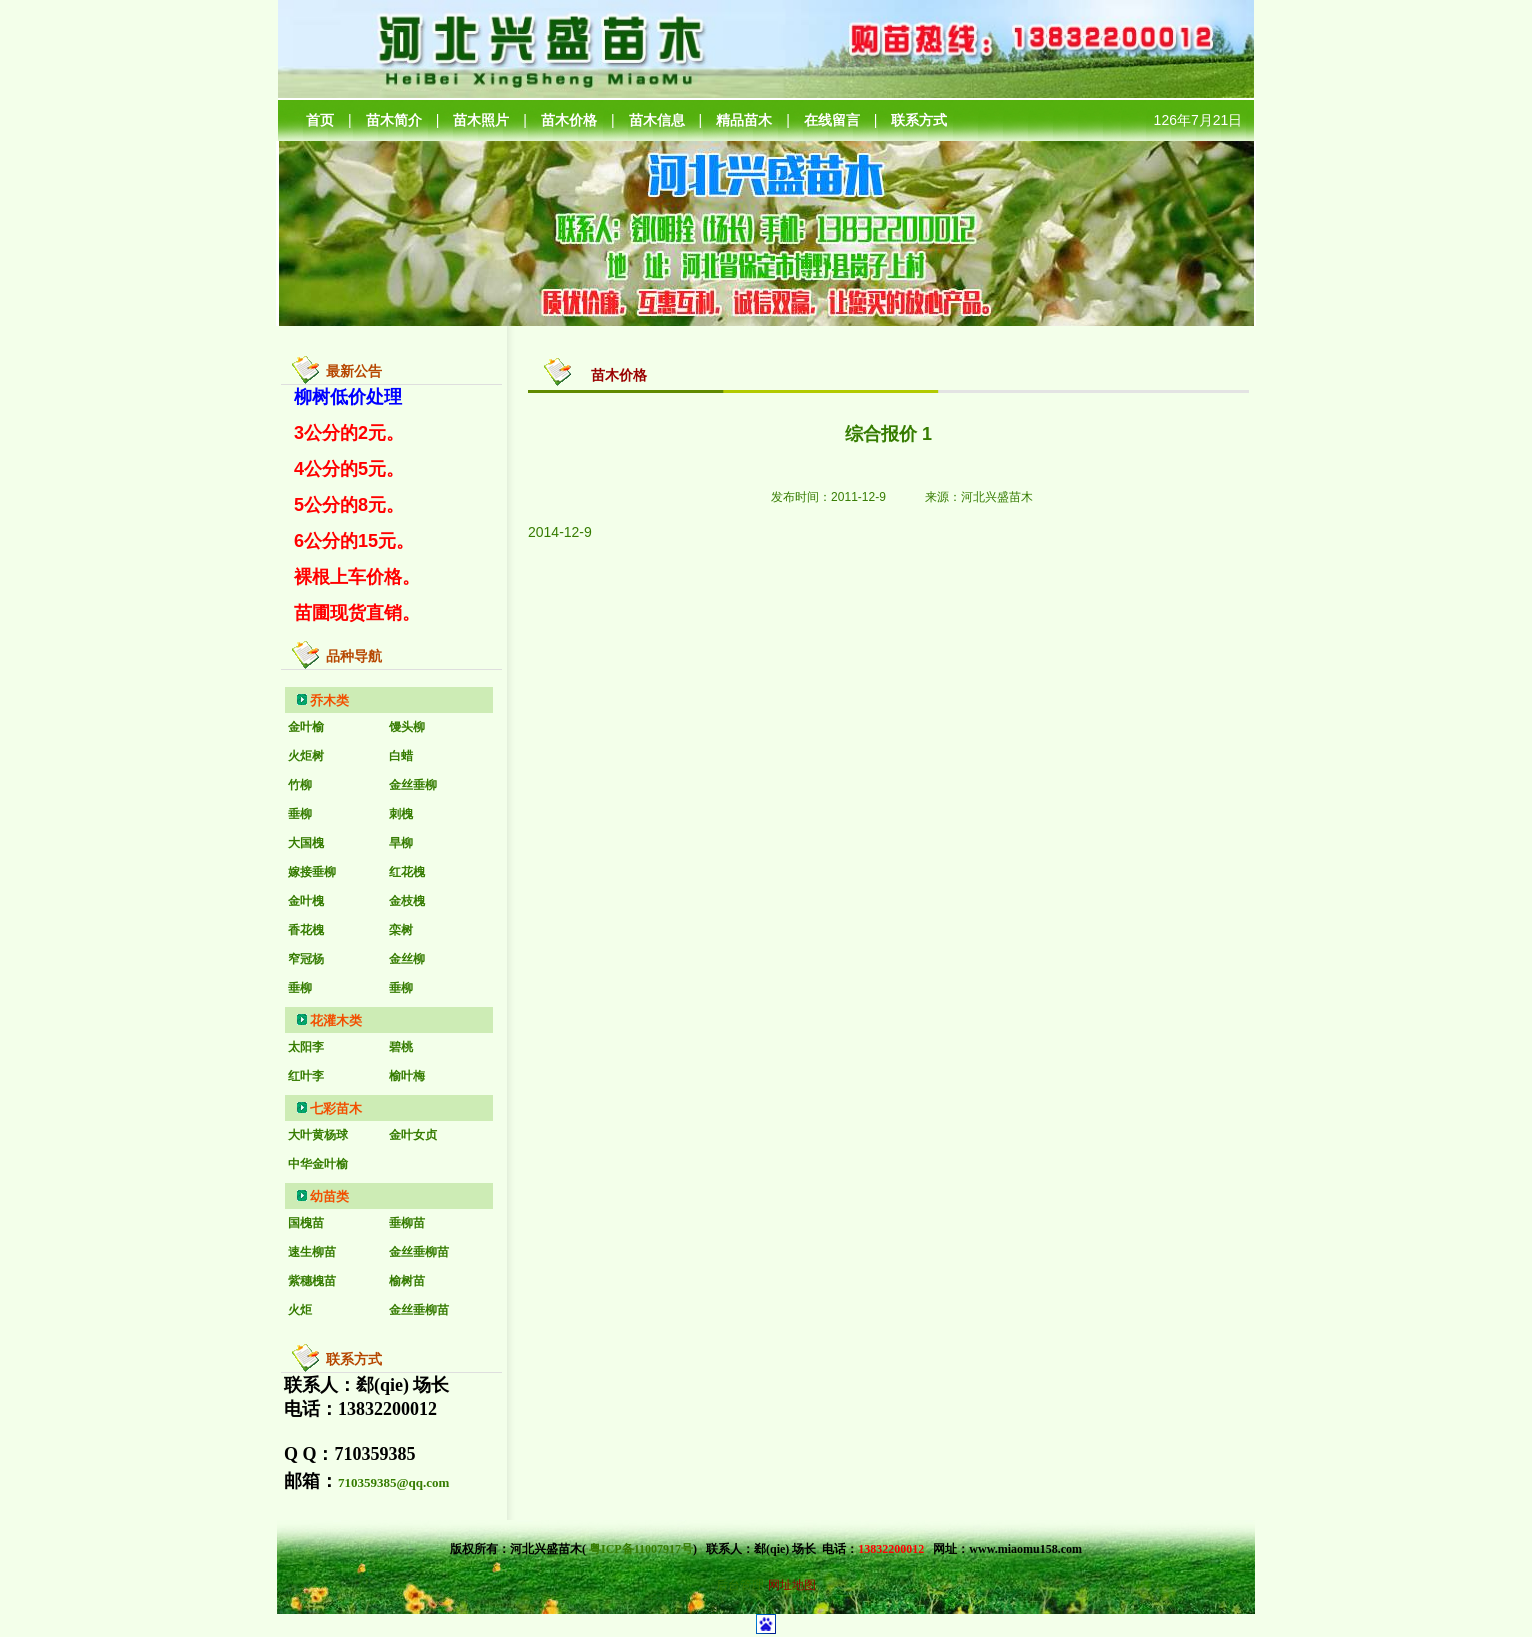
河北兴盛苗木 (997, 497)
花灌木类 (336, 1020)
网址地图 (792, 1585)
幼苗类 (329, 1196)
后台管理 (740, 1585)
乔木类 (329, 700)
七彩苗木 (336, 1108)
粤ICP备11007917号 (641, 1549)
